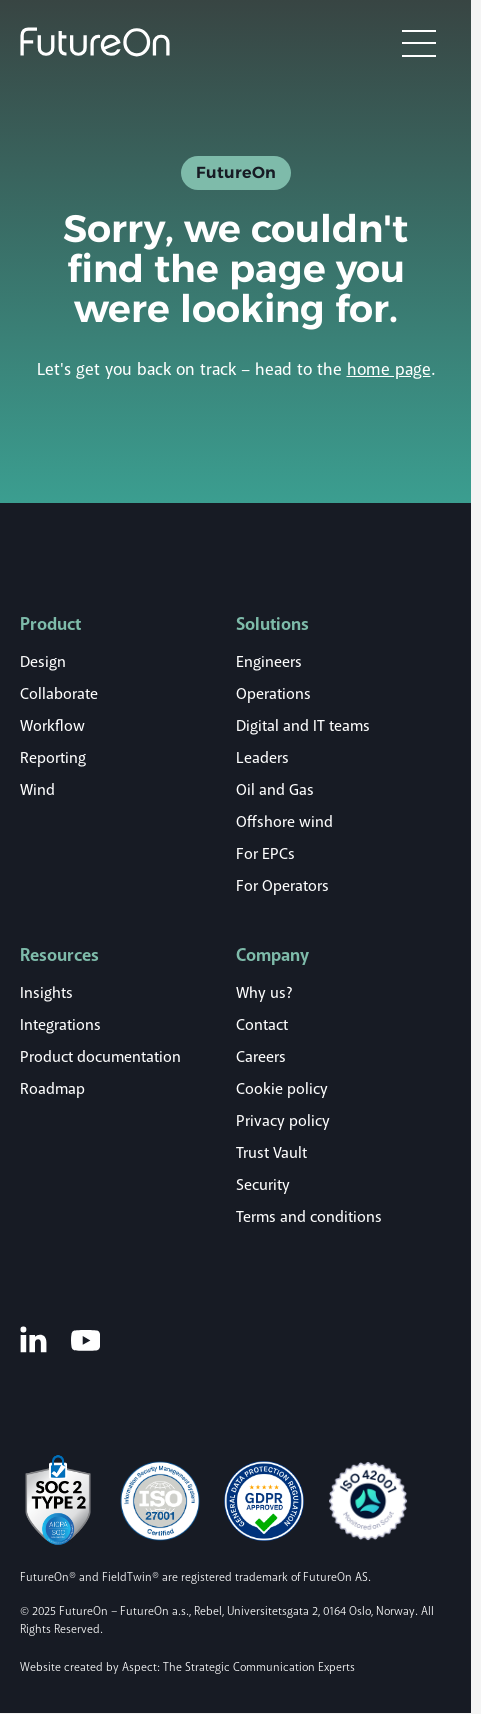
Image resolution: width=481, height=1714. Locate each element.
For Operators (282, 886)
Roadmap (52, 1089)
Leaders (262, 758)
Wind (37, 790)
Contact (262, 1025)
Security (263, 1185)
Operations (273, 694)
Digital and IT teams (303, 726)
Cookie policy (282, 1089)
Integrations (60, 1025)
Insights (46, 993)
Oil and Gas (275, 790)
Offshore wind (284, 822)
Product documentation (100, 1057)
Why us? (264, 993)
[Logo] (95, 42)
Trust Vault (271, 1153)
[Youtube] (85, 1339)
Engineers (269, 662)
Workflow (52, 726)
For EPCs (265, 854)
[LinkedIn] (33, 1339)
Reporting (53, 758)
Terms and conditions (309, 1217)
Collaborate (59, 694)
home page (389, 369)
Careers (261, 1057)
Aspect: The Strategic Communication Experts (238, 1667)
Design (43, 662)
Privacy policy (283, 1121)
